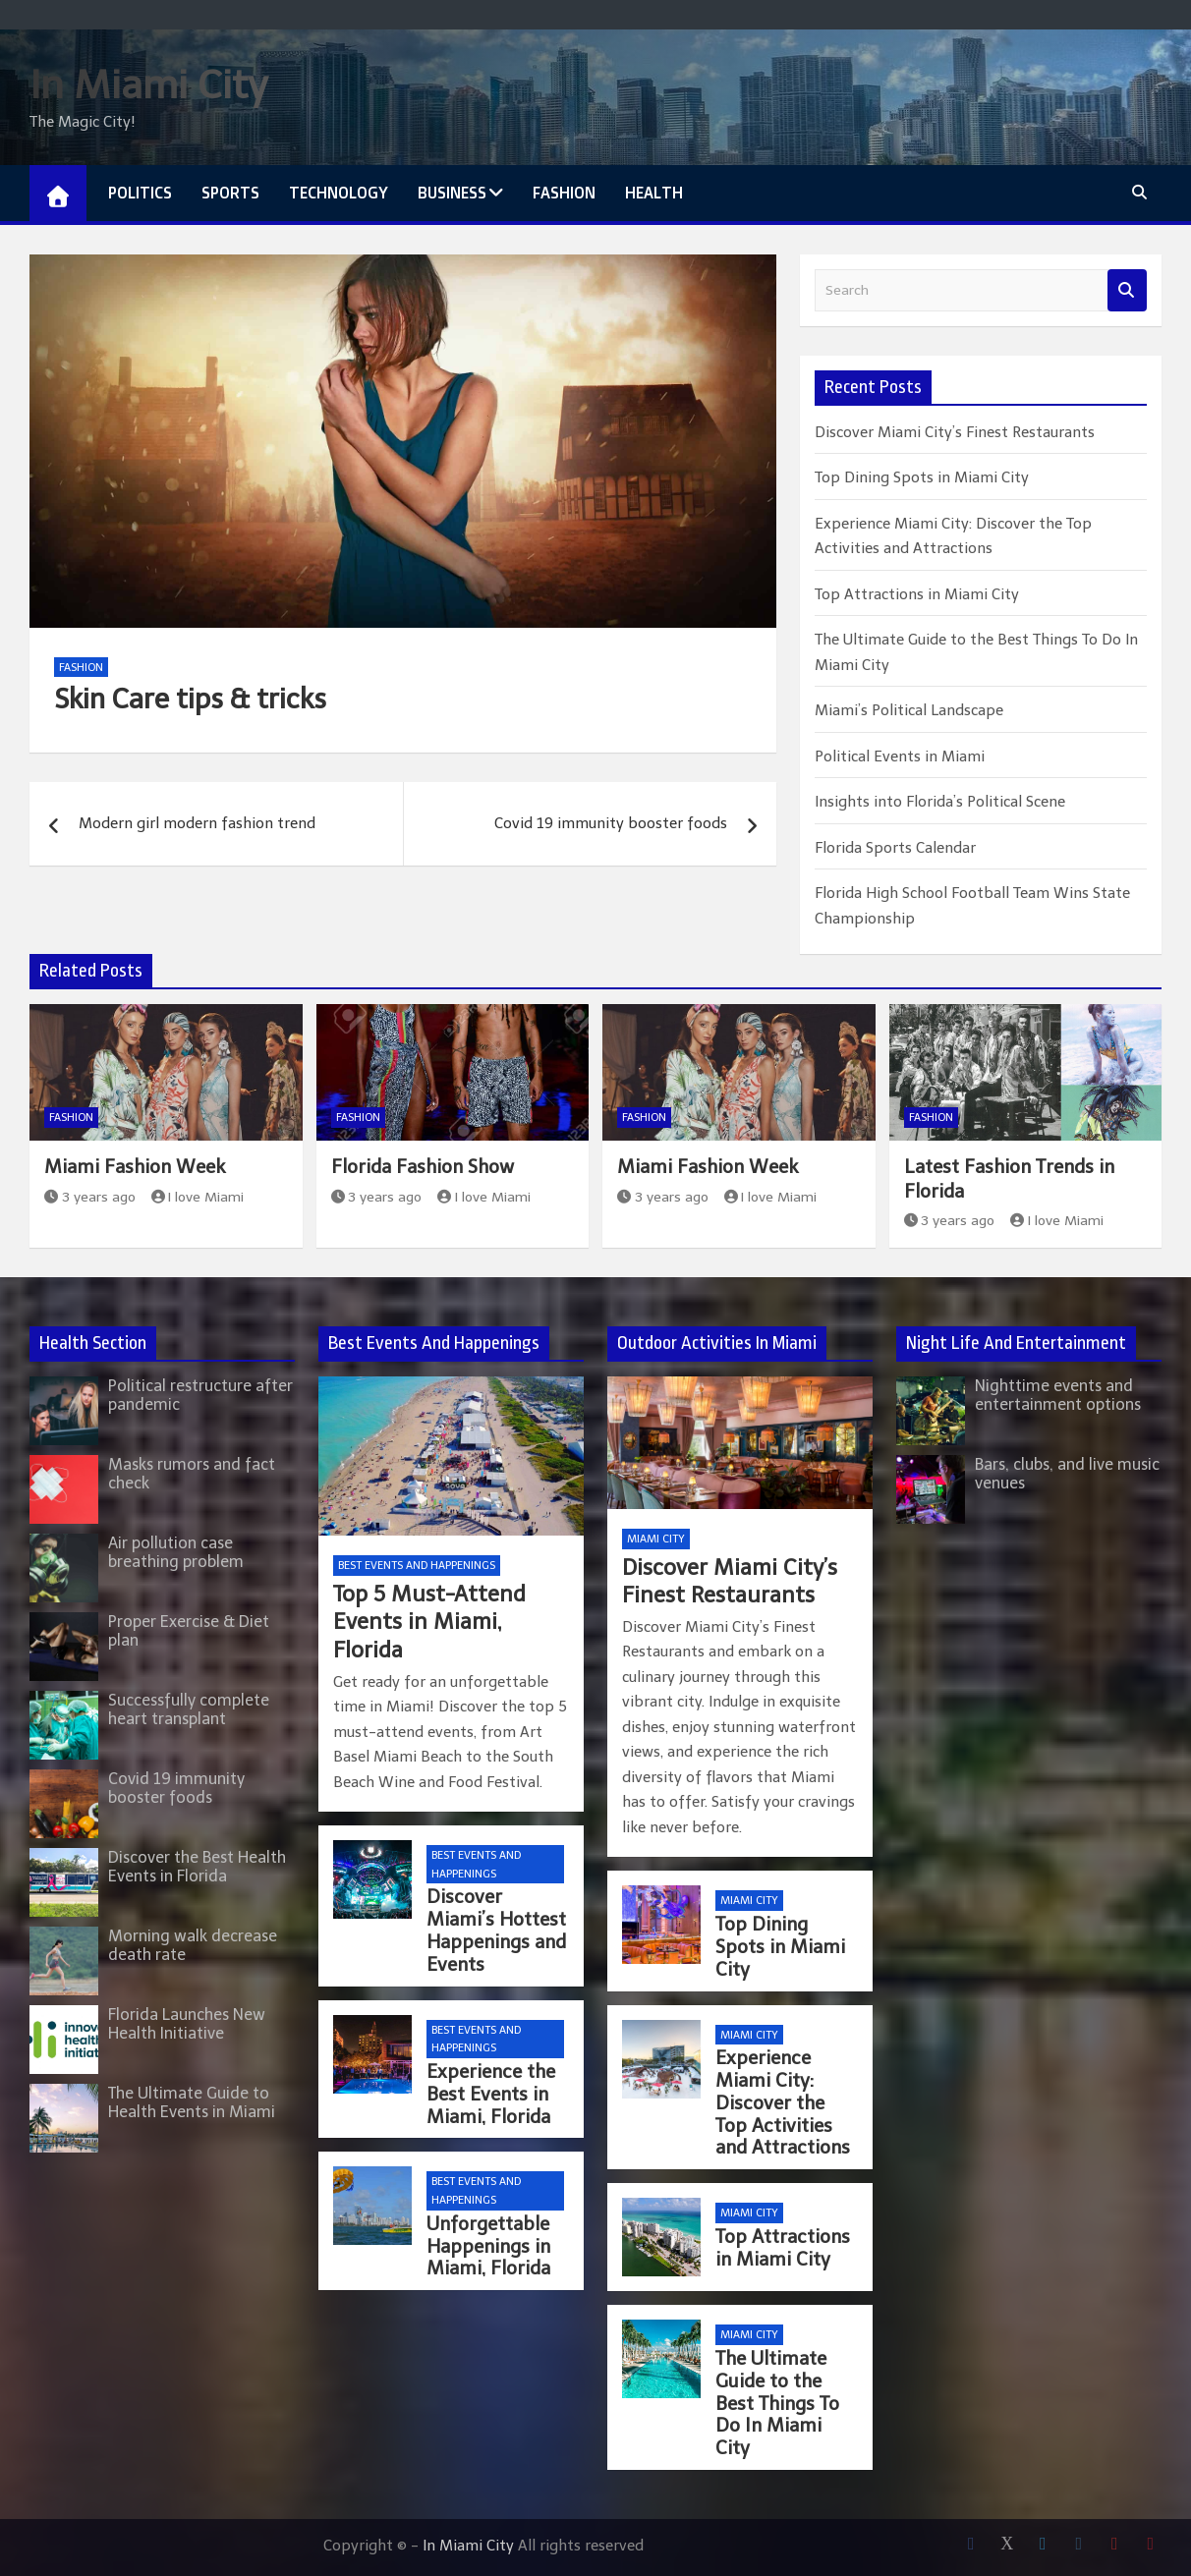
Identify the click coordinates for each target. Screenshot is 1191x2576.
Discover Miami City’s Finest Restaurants (955, 432)
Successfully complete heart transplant (188, 1709)
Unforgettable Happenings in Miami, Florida (488, 2246)
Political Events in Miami (900, 756)
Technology (338, 192)
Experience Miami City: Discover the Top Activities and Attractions (782, 2102)
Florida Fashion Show (422, 1166)
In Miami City (148, 84)
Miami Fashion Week (134, 1166)
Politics (140, 192)
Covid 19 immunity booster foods (610, 823)
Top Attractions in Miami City (917, 594)
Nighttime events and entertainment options (1058, 1395)
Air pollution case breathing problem (176, 1552)
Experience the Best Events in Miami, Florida (490, 2094)
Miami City (656, 1539)
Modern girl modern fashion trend (197, 823)
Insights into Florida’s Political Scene (940, 802)
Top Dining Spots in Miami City (922, 477)
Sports (230, 192)
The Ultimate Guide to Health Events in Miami (191, 2102)
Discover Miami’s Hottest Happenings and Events (496, 1930)
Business (452, 192)
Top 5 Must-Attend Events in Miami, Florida (429, 1622)
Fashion (564, 192)
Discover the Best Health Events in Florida (197, 1866)
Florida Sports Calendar (895, 848)
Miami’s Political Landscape (909, 710)
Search (1127, 290)
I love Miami (198, 1197)
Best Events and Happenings (416, 1565)
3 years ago (90, 1197)
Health (654, 192)
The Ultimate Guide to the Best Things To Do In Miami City (777, 2403)
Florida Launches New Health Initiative (186, 2024)
